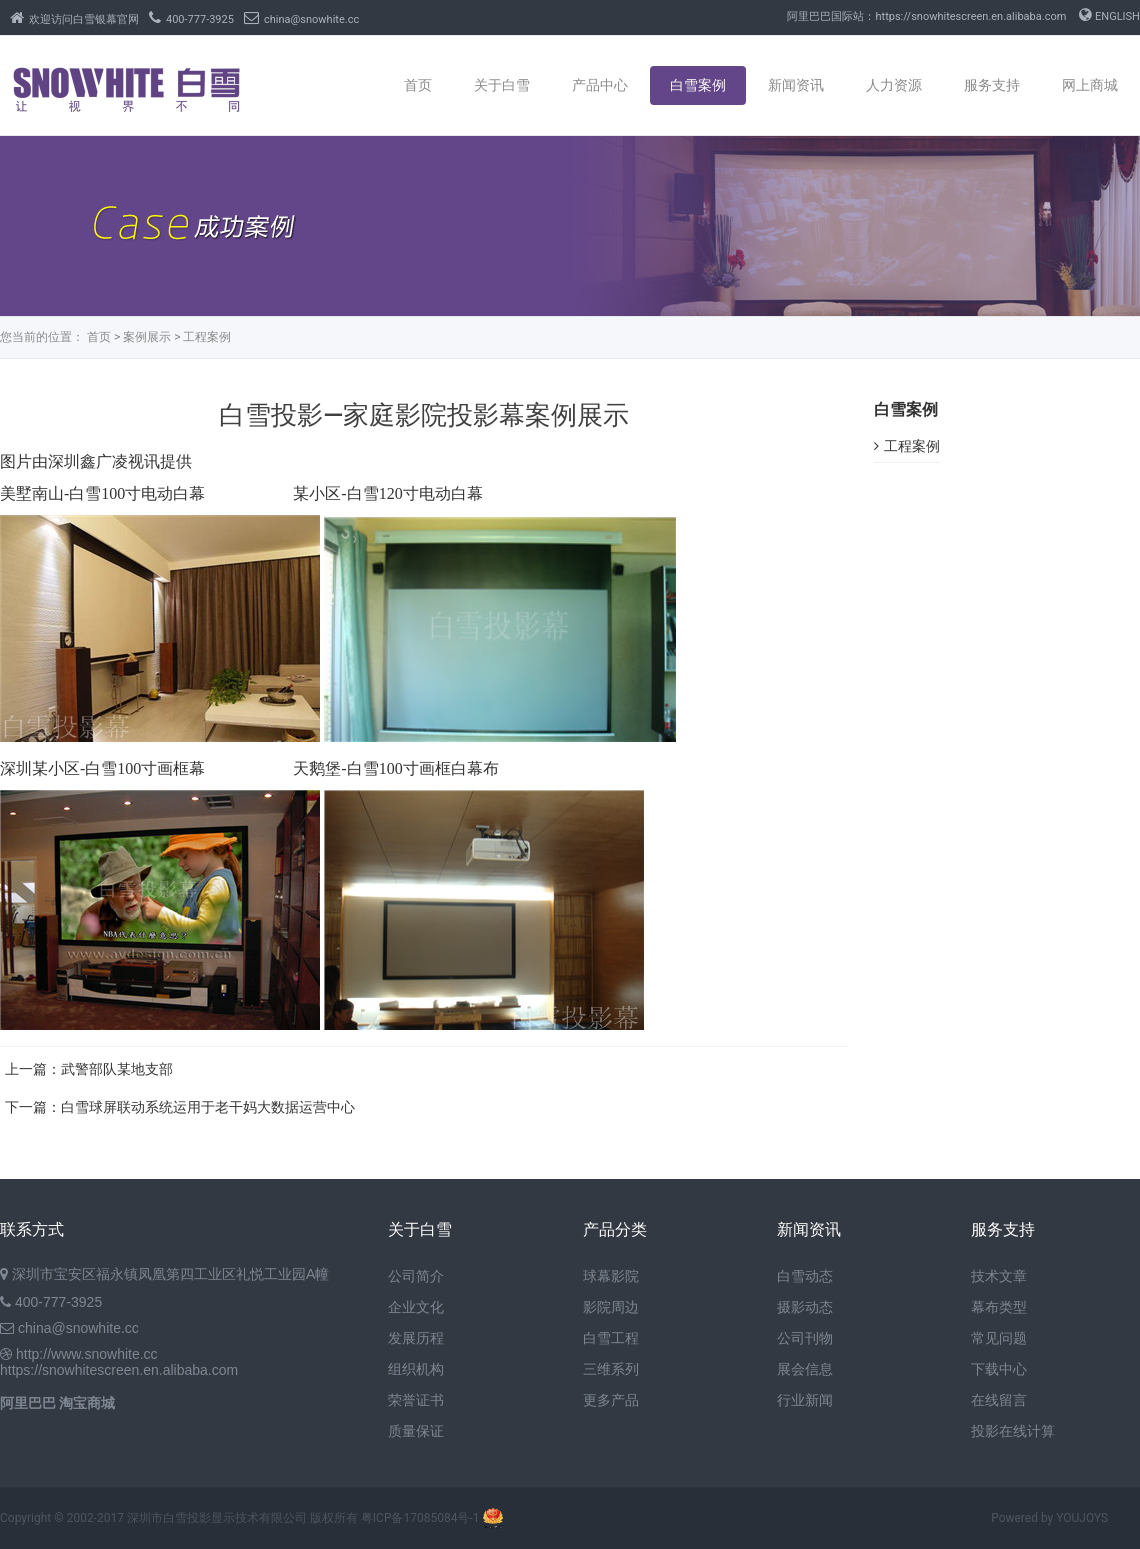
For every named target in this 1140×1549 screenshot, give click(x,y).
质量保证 (416, 1431)
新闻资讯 (796, 85)
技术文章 (999, 1276)
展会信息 (805, 1369)
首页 (418, 85)
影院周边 (611, 1307)
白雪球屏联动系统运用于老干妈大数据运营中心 (208, 1107)
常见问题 (999, 1338)
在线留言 (999, 1400)
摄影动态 (805, 1307)
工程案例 (207, 337)
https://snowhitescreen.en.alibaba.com (119, 1370)
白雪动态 (805, 1276)
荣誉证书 (416, 1400)
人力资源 (894, 85)
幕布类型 (999, 1307)
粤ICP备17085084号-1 (420, 1518)
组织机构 (416, 1369)
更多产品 (611, 1400)
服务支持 (992, 85)
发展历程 (416, 1338)
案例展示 (147, 337)
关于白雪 (502, 85)
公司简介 (416, 1276)
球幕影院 (611, 1276)
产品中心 (600, 85)
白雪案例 (698, 85)
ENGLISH (1109, 16)
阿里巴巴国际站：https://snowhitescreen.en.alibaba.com (926, 16)
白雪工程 (611, 1338)
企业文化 (416, 1307)
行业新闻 (805, 1400)
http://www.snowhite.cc (87, 1354)
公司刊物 (805, 1338)
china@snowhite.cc (301, 19)
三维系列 (611, 1369)
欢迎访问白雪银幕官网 (74, 19)
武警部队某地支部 (117, 1069)
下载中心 (999, 1369)
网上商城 (1090, 85)
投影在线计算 (1013, 1431)
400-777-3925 (191, 19)
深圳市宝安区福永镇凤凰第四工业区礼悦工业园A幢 (170, 1274)
